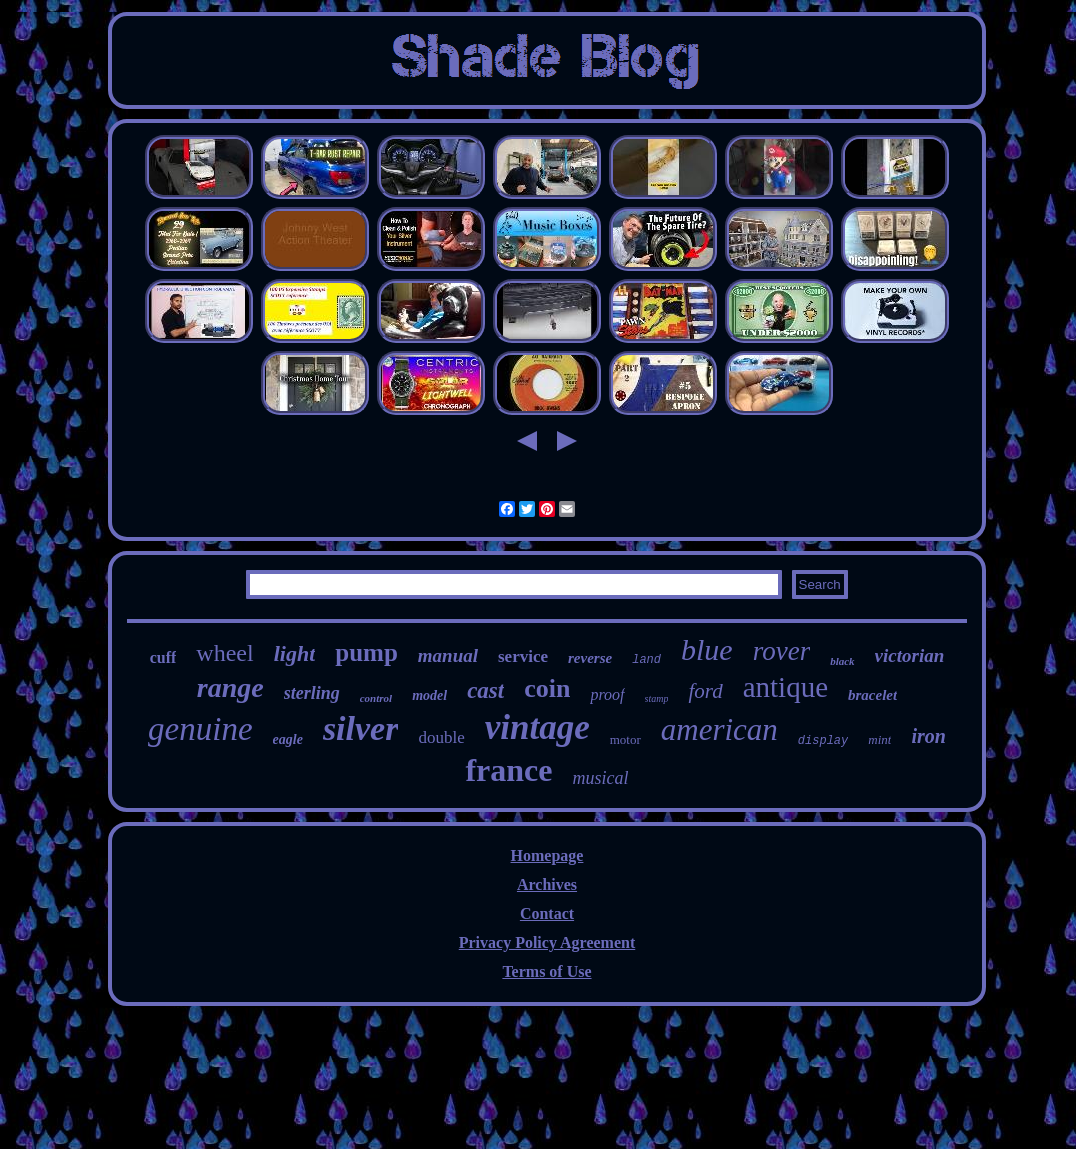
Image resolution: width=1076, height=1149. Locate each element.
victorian (910, 655)
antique (785, 687)
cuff (163, 657)
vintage (537, 727)
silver (361, 728)
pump (366, 652)
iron (928, 736)
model (429, 695)
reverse (590, 658)
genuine (200, 729)
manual (448, 655)
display (823, 741)
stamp (657, 698)
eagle (288, 739)
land (646, 660)
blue (707, 649)
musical (601, 778)
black (842, 661)
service (523, 656)
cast (485, 690)
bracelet (872, 695)
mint (879, 739)
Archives (547, 884)
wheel (224, 653)
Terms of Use (546, 971)
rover (781, 651)
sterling (312, 693)
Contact (547, 913)
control (376, 698)
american (719, 729)
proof (607, 694)
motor (625, 739)
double (441, 737)
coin (547, 688)
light (295, 653)
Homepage (547, 855)
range (230, 687)
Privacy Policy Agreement (547, 942)
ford (705, 691)
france (508, 770)
